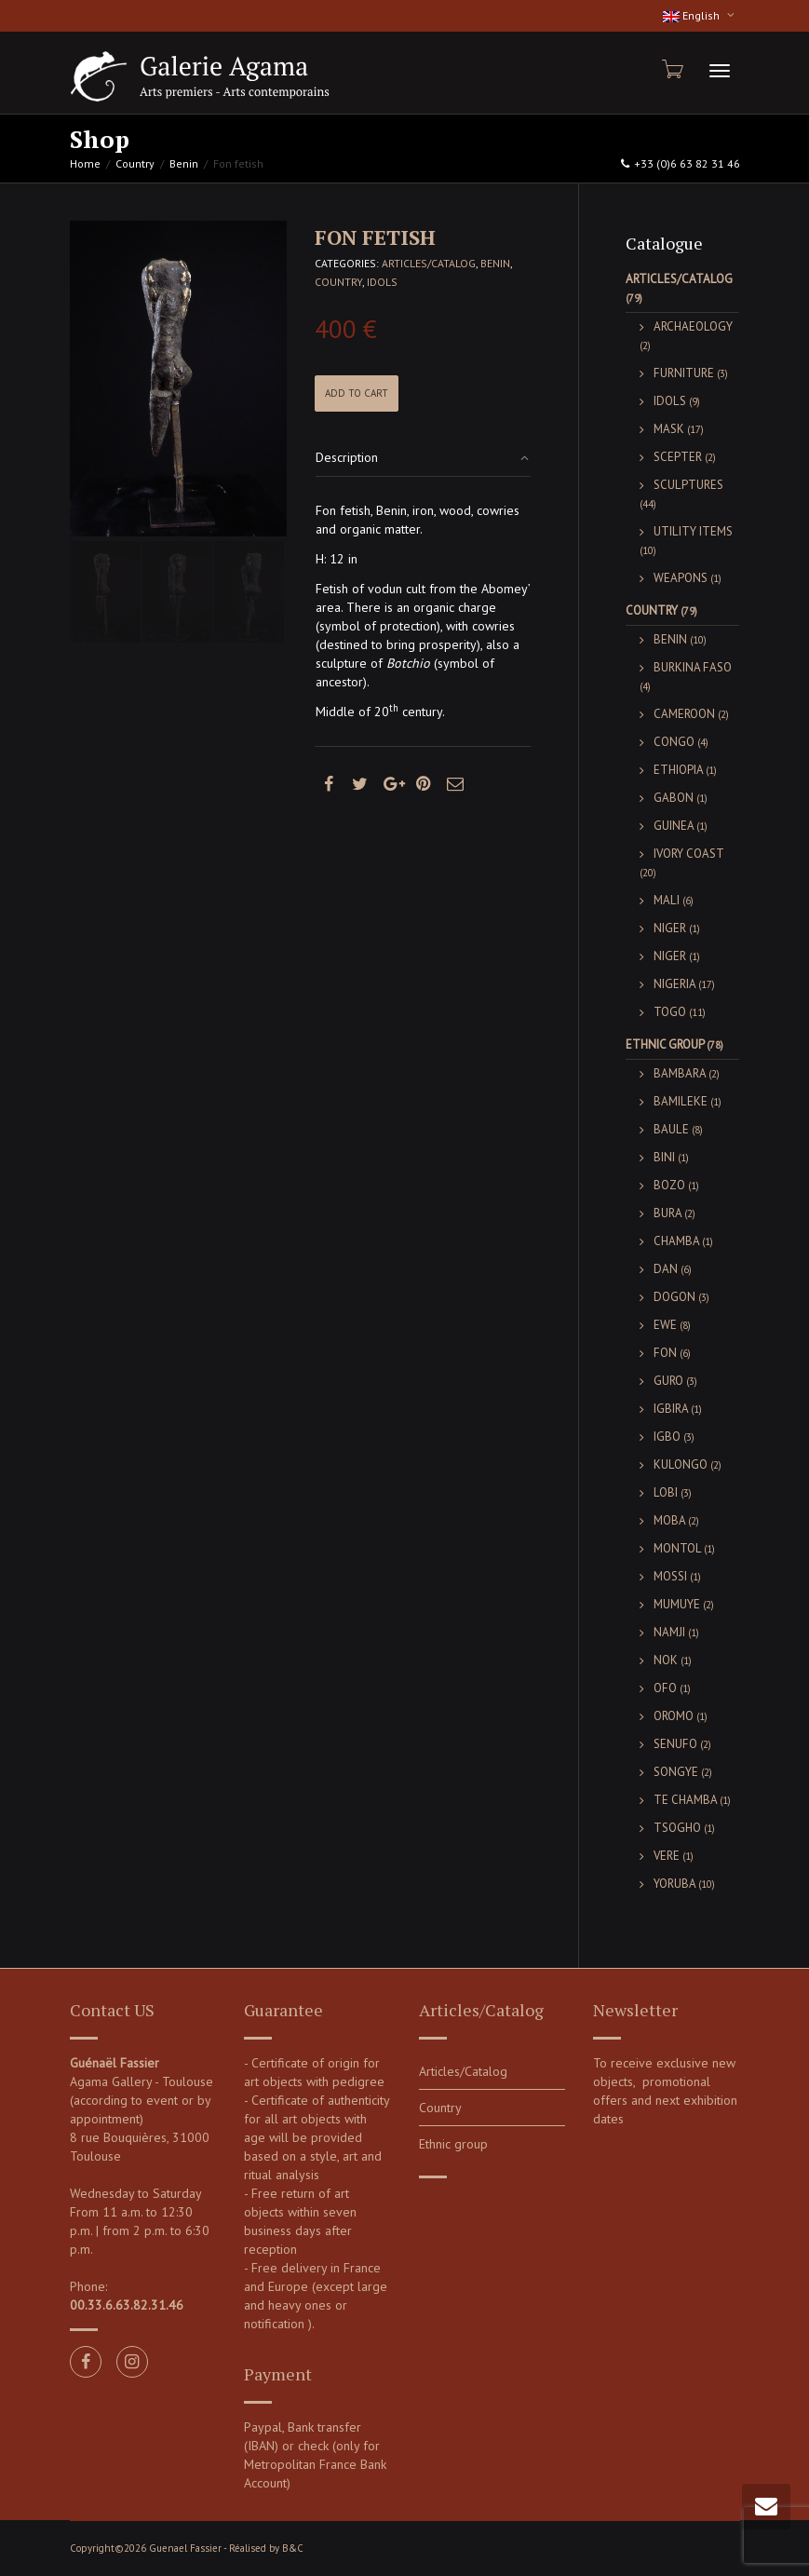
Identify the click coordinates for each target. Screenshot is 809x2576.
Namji (669, 1632)
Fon (665, 1353)
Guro (668, 1381)
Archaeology (693, 326)
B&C (292, 2548)
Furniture (684, 373)
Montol (677, 1548)
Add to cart (356, 393)
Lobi (666, 1492)
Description (347, 457)
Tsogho (677, 1828)
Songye (676, 1772)
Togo (670, 1012)
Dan (666, 1269)
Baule (671, 1129)
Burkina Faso (693, 667)
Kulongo (681, 1464)
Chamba (676, 1241)
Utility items (693, 531)
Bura (667, 1213)
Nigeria (674, 984)
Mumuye (677, 1604)
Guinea (674, 826)
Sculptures (688, 485)
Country (135, 163)
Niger (670, 928)
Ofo (665, 1688)
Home (85, 163)
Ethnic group (665, 1044)
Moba (669, 1520)
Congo (674, 742)
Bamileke (681, 1101)
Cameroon (684, 714)
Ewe (665, 1325)
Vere (667, 1856)
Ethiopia (678, 770)
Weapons (681, 578)
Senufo (675, 1744)
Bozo (669, 1185)
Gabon (674, 798)
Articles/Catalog (429, 263)
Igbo (667, 1436)
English (692, 15)
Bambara (680, 1073)
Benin (183, 163)
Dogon (674, 1297)
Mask (669, 429)
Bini (664, 1157)
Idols (382, 282)
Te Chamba (685, 1800)
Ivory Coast (688, 853)
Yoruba (674, 1883)
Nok (666, 1660)
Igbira (671, 1409)
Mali (667, 900)
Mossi (670, 1576)
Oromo (674, 1716)
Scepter (678, 457)
